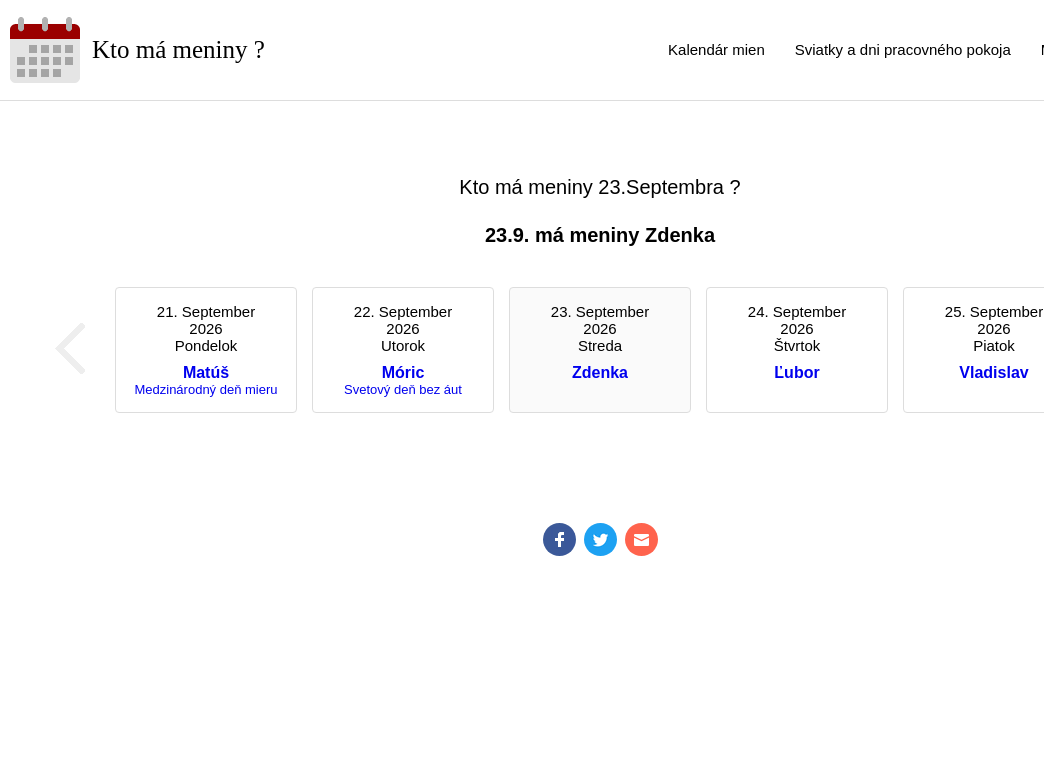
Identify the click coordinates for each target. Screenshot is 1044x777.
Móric (403, 372)
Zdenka (600, 372)
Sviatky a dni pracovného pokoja (903, 49)
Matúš (206, 372)
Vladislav (993, 372)
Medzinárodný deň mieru (205, 389)
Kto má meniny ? (178, 49)
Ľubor (796, 372)
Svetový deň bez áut (403, 389)
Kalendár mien (716, 49)
